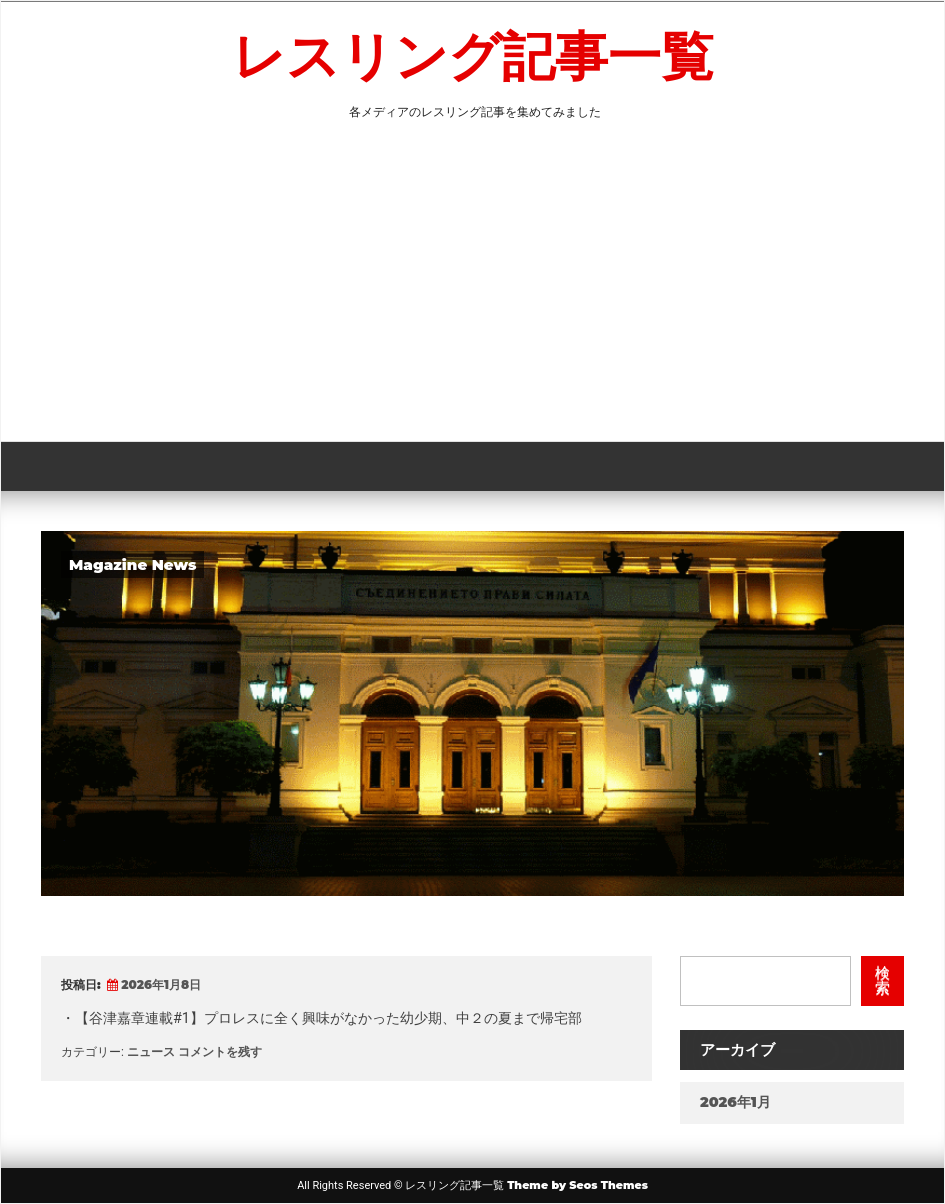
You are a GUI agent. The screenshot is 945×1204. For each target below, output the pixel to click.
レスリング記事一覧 (473, 56)
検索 (882, 980)
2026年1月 (735, 1102)
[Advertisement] (472, 291)
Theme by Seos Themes (577, 1185)
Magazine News (132, 564)
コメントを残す (220, 1051)
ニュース (151, 1051)
